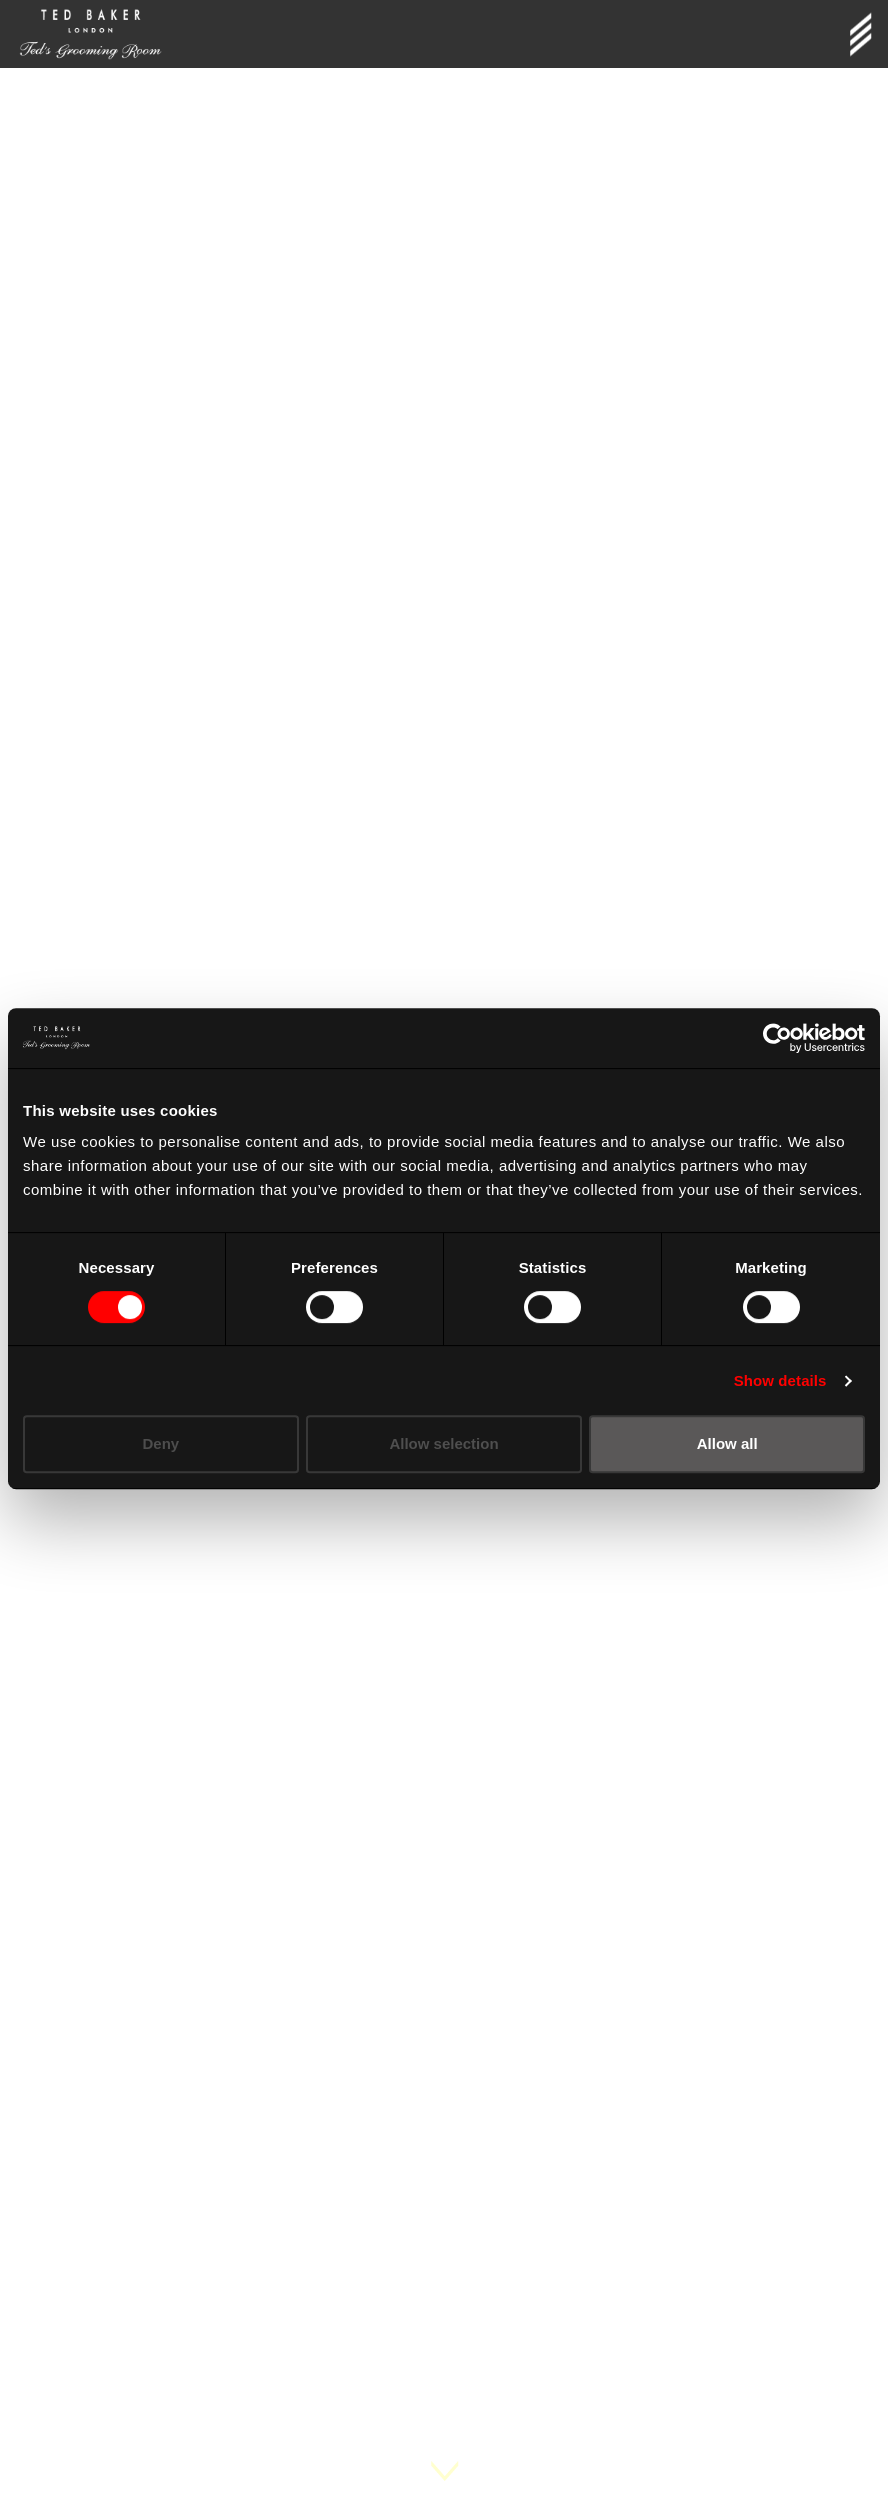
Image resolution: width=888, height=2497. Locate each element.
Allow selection (443, 1443)
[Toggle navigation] (860, 34)
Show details (780, 1380)
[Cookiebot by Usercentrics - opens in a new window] (777, 1038)
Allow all (727, 1443)
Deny (160, 1443)
